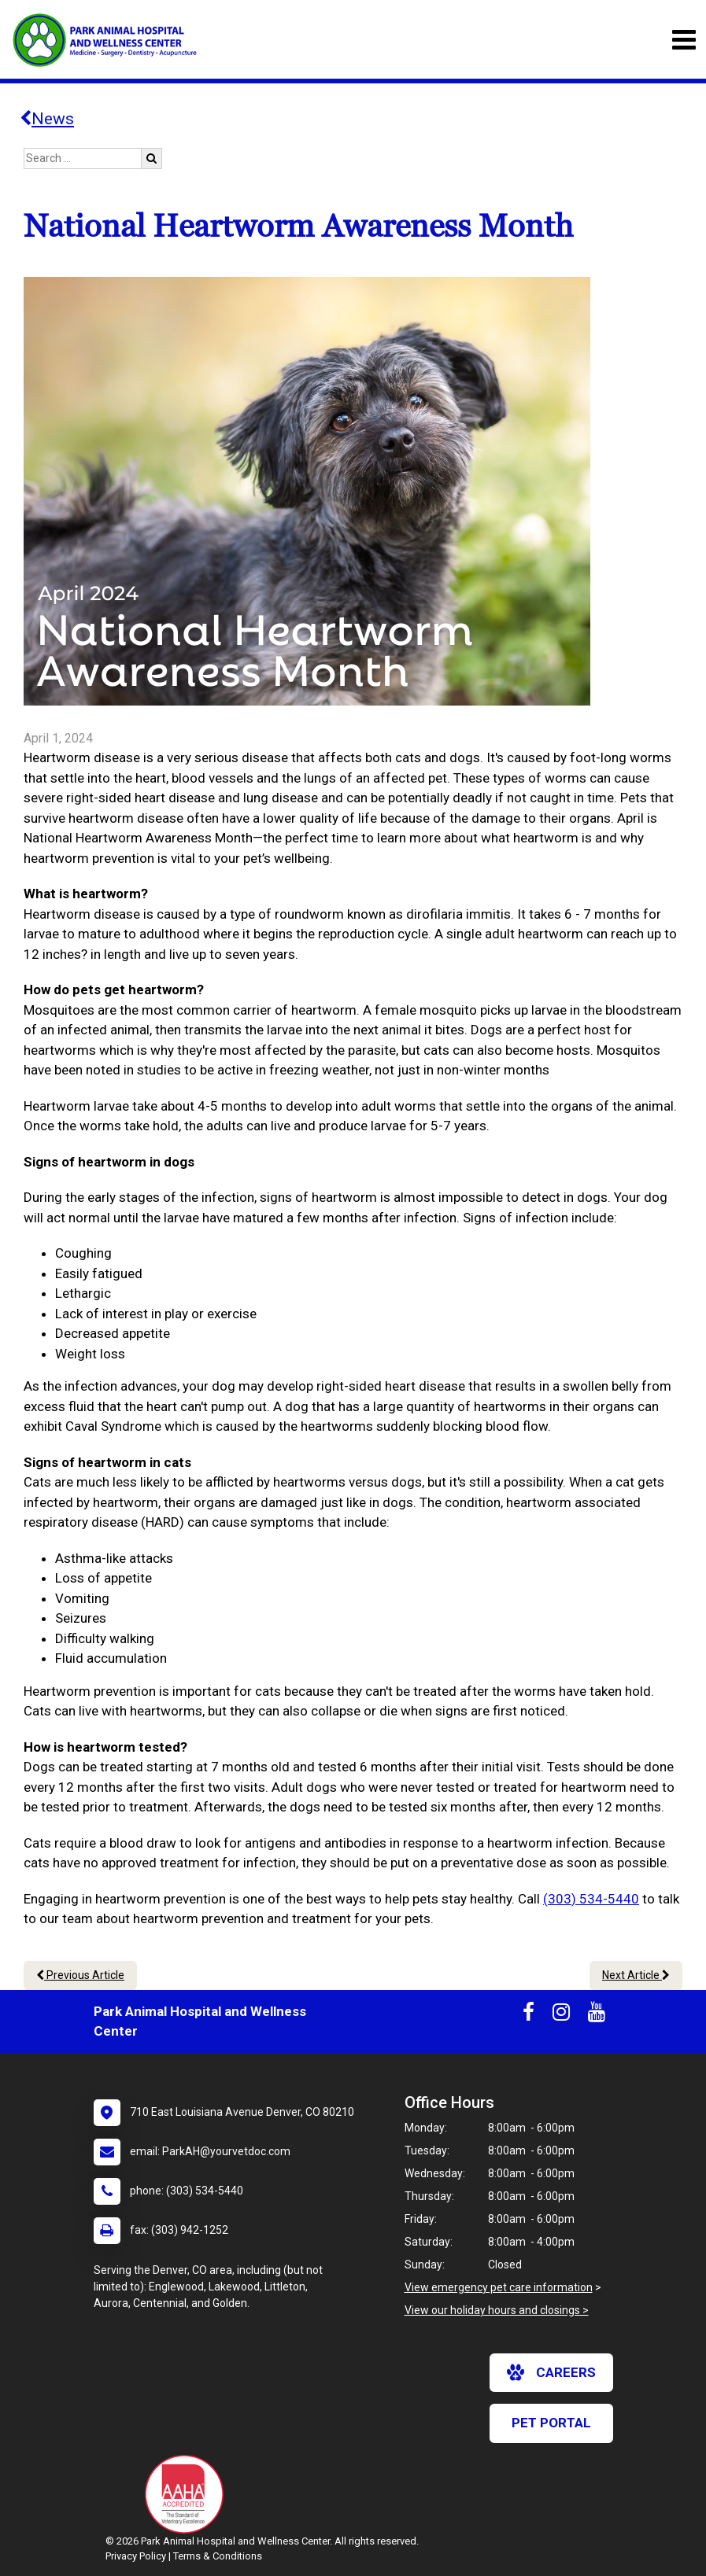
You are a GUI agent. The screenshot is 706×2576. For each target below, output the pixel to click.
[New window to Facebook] (528, 2015)
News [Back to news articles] (47, 118)
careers (551, 2372)
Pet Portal (551, 2422)
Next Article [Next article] (636, 1975)
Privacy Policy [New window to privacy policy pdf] (135, 2556)
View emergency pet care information (499, 2287)
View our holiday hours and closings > (497, 2310)
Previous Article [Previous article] (80, 1975)
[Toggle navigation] (683, 39)
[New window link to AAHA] (188, 2494)
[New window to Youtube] (596, 2015)
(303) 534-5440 (591, 1899)
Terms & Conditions (217, 2556)
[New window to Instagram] (561, 2015)
